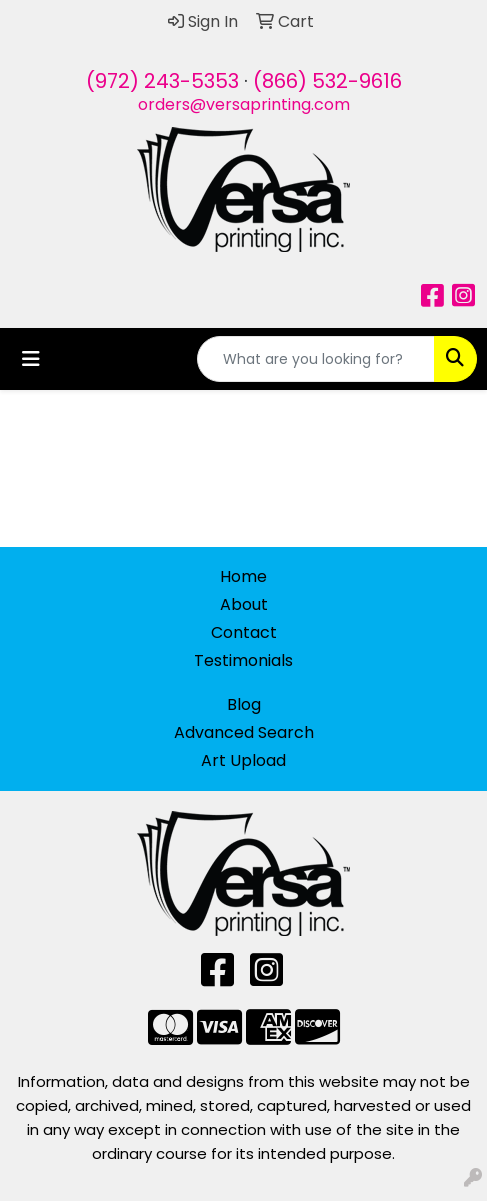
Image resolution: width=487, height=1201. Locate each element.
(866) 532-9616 (327, 81)
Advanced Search (244, 732)
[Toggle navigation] (31, 359)
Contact (244, 632)
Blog (244, 704)
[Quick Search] (316, 359)
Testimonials (243, 660)
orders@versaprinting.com (244, 104)
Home (243, 576)
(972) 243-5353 (162, 81)
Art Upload (243, 760)
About (244, 604)
